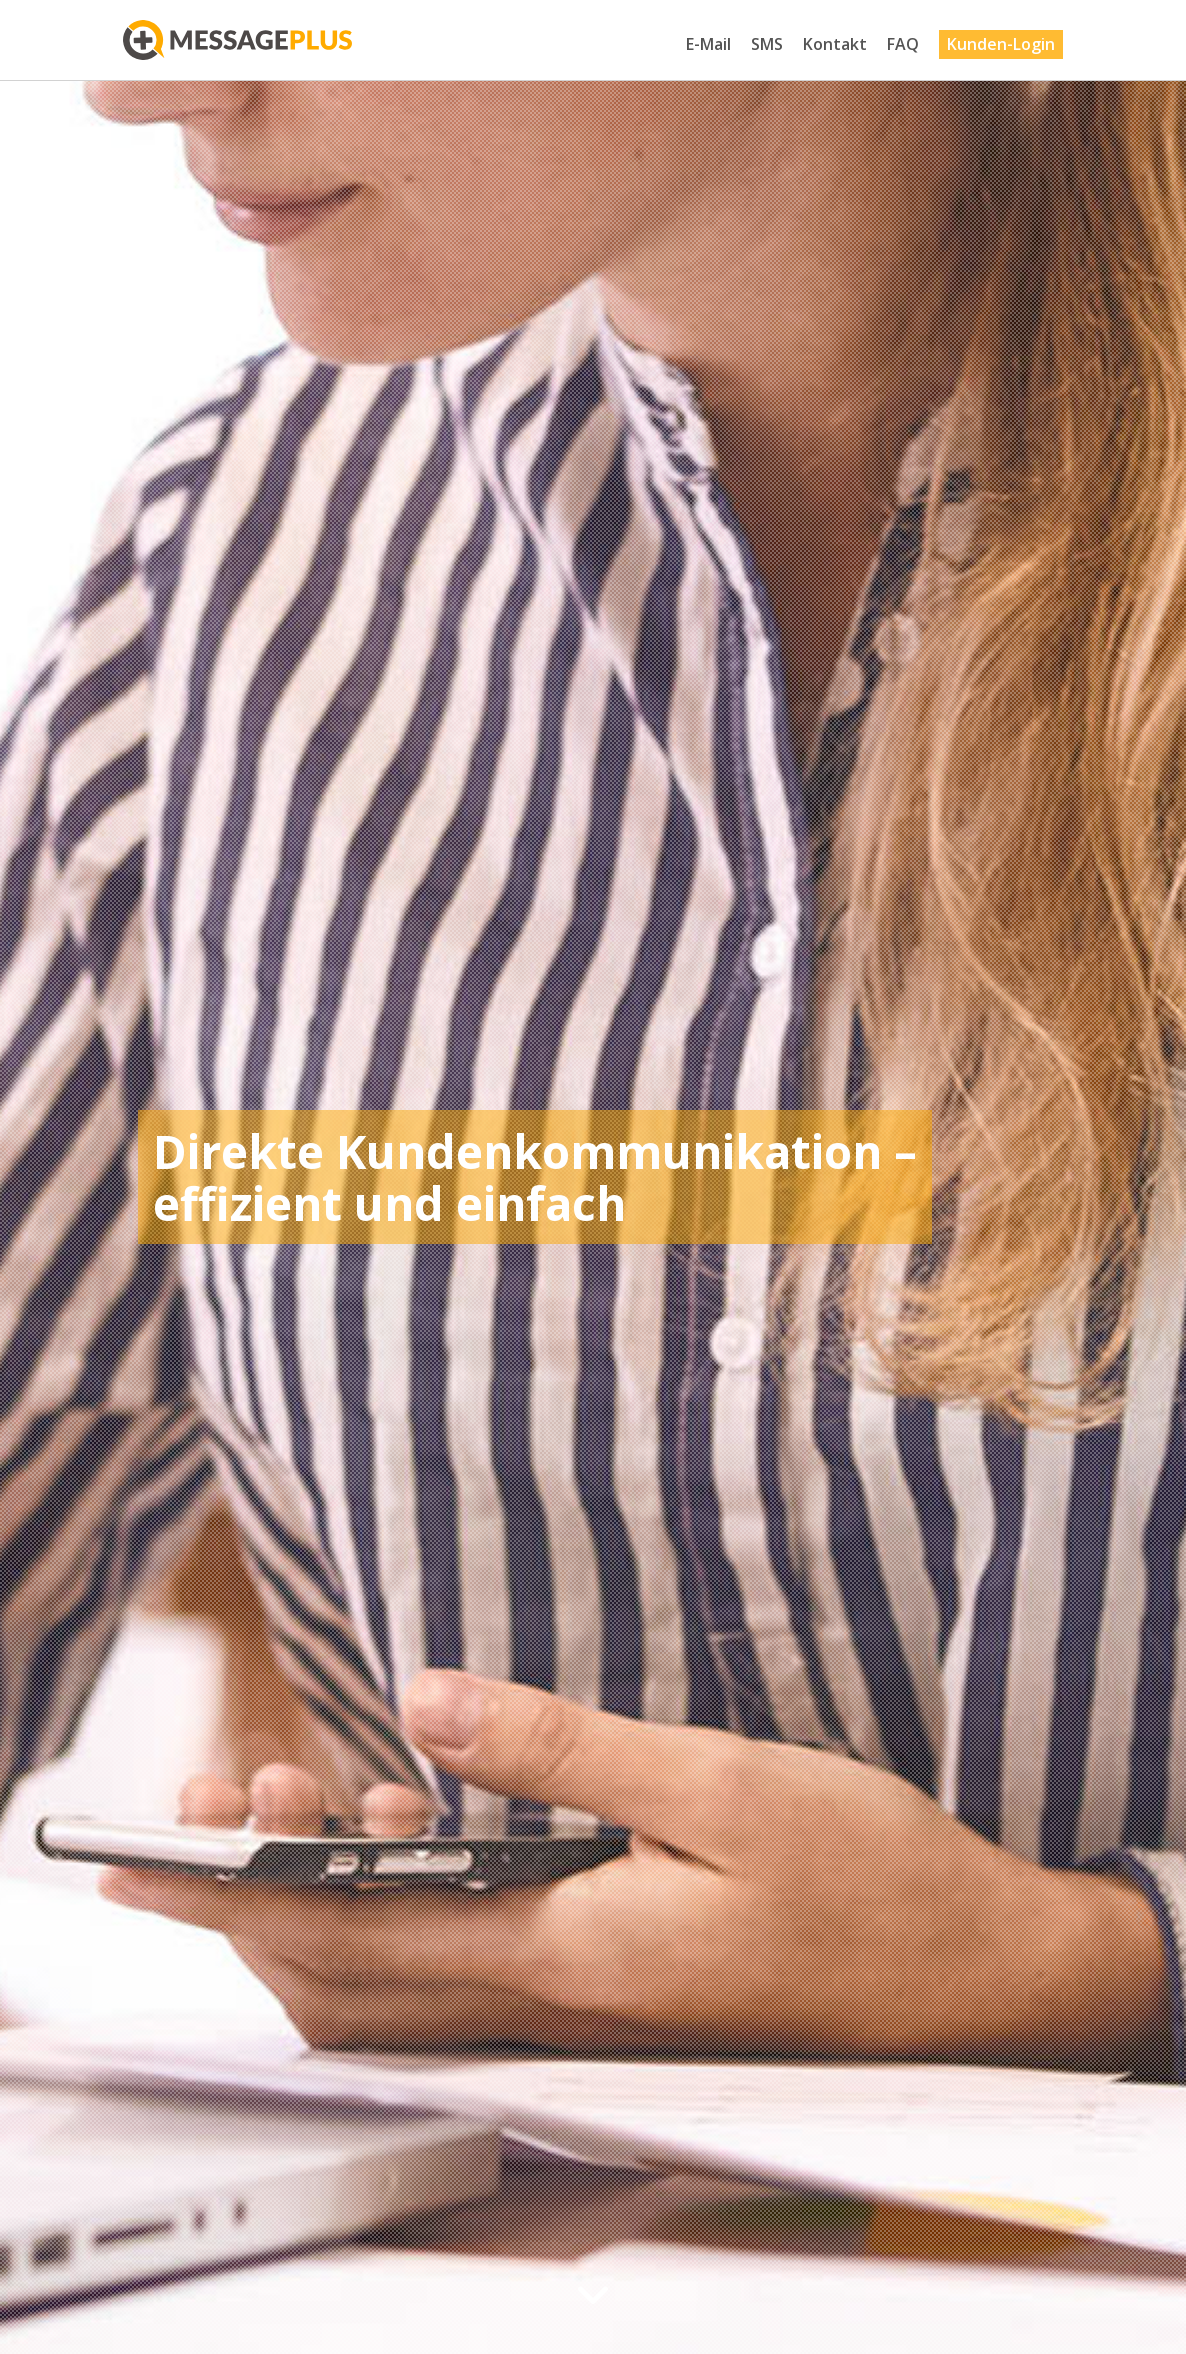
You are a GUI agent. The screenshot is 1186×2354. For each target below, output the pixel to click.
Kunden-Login (1001, 44)
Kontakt (835, 44)
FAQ (903, 44)
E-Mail (708, 44)
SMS (767, 44)
